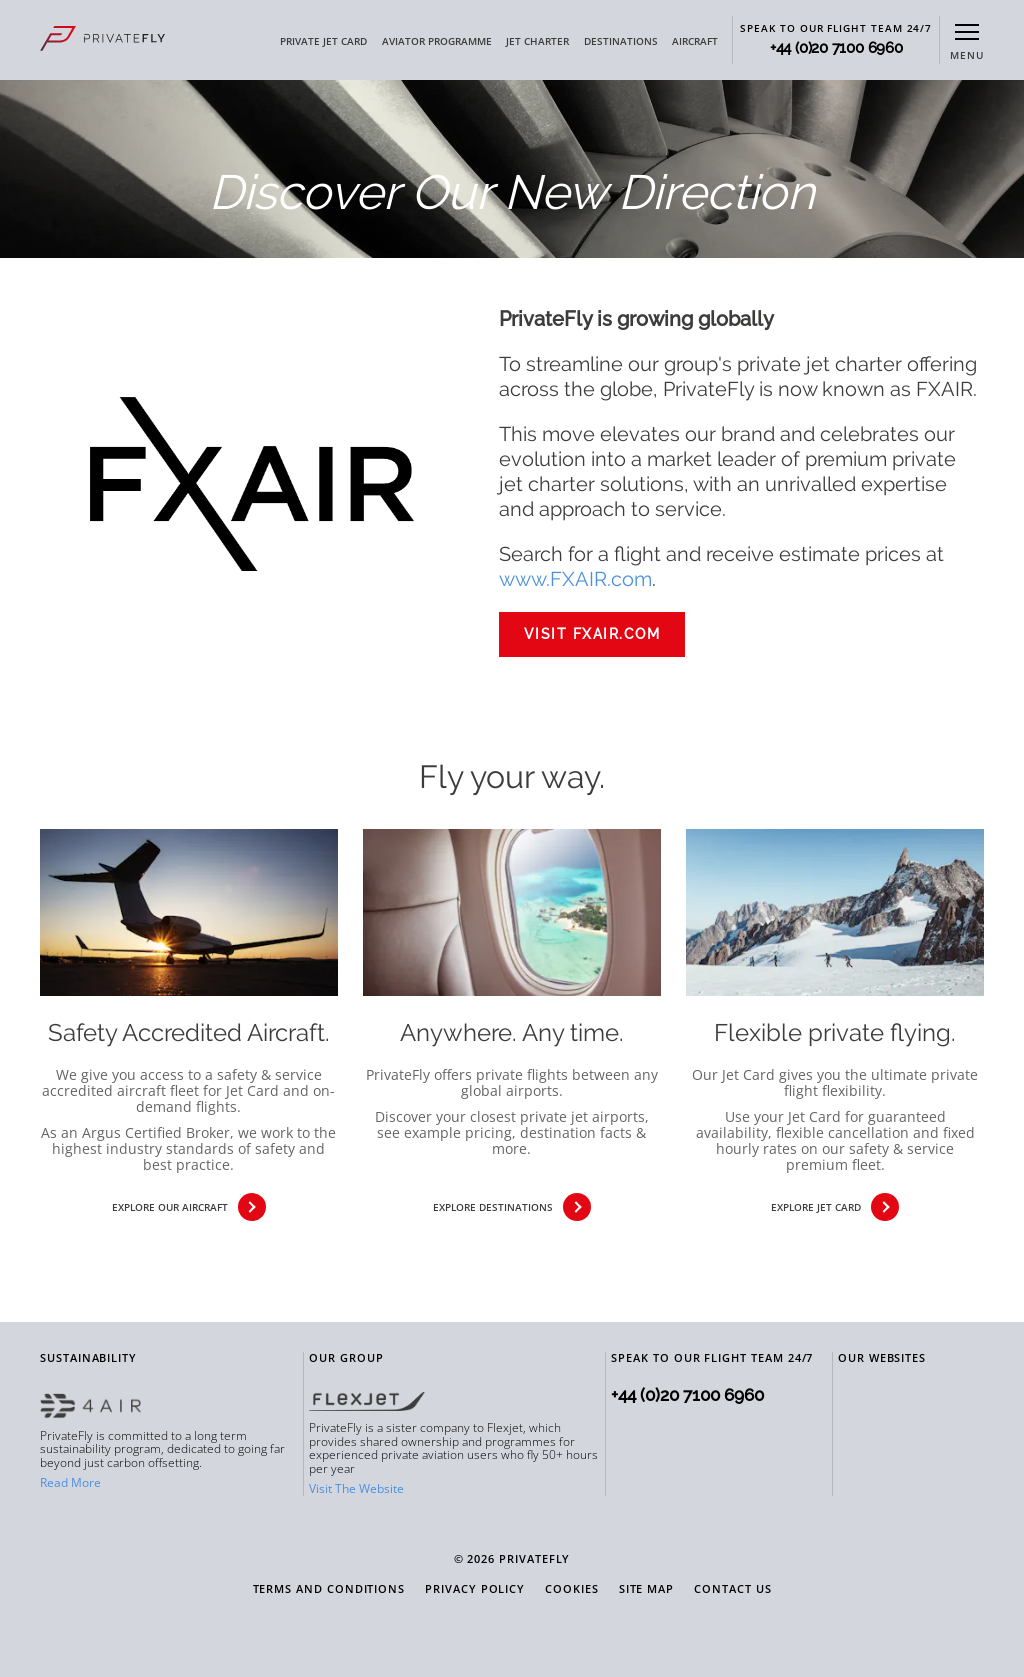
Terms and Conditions (329, 1589)
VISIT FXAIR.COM (592, 634)
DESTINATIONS (621, 41)
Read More (70, 1482)
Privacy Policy (475, 1589)
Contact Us (732, 1589)
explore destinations (512, 1207)
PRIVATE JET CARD (323, 41)
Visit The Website (356, 1488)
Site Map (646, 1589)
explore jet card (835, 1207)
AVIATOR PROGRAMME (437, 41)
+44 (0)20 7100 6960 (836, 48)
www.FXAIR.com (575, 579)
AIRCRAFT (695, 41)
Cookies (572, 1589)
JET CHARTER (537, 41)
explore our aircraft (189, 1207)
